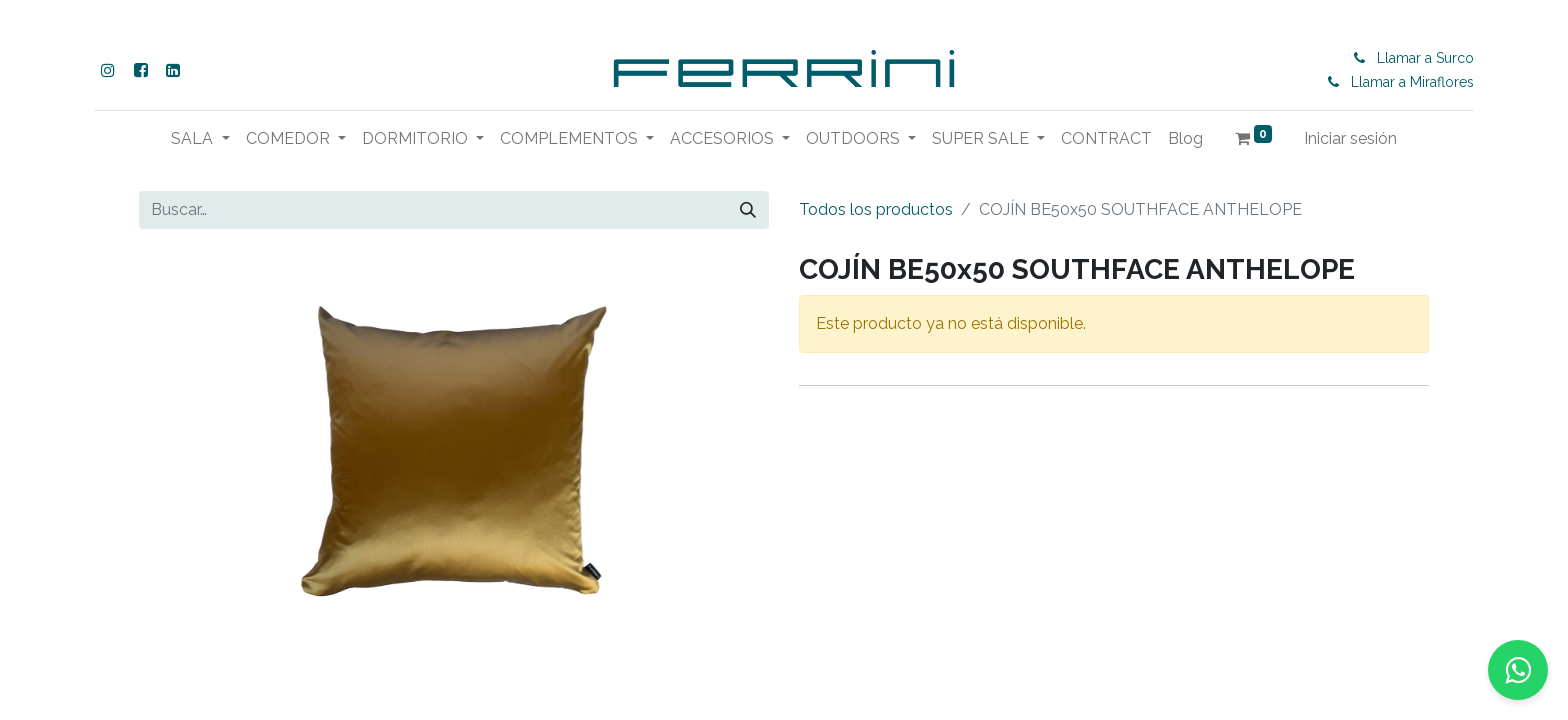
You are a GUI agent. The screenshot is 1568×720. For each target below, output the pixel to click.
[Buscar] (748, 210)
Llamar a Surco (1425, 58)
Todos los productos (876, 209)
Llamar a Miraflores (1412, 82)
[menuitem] (1106, 139)
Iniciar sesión (1350, 138)
